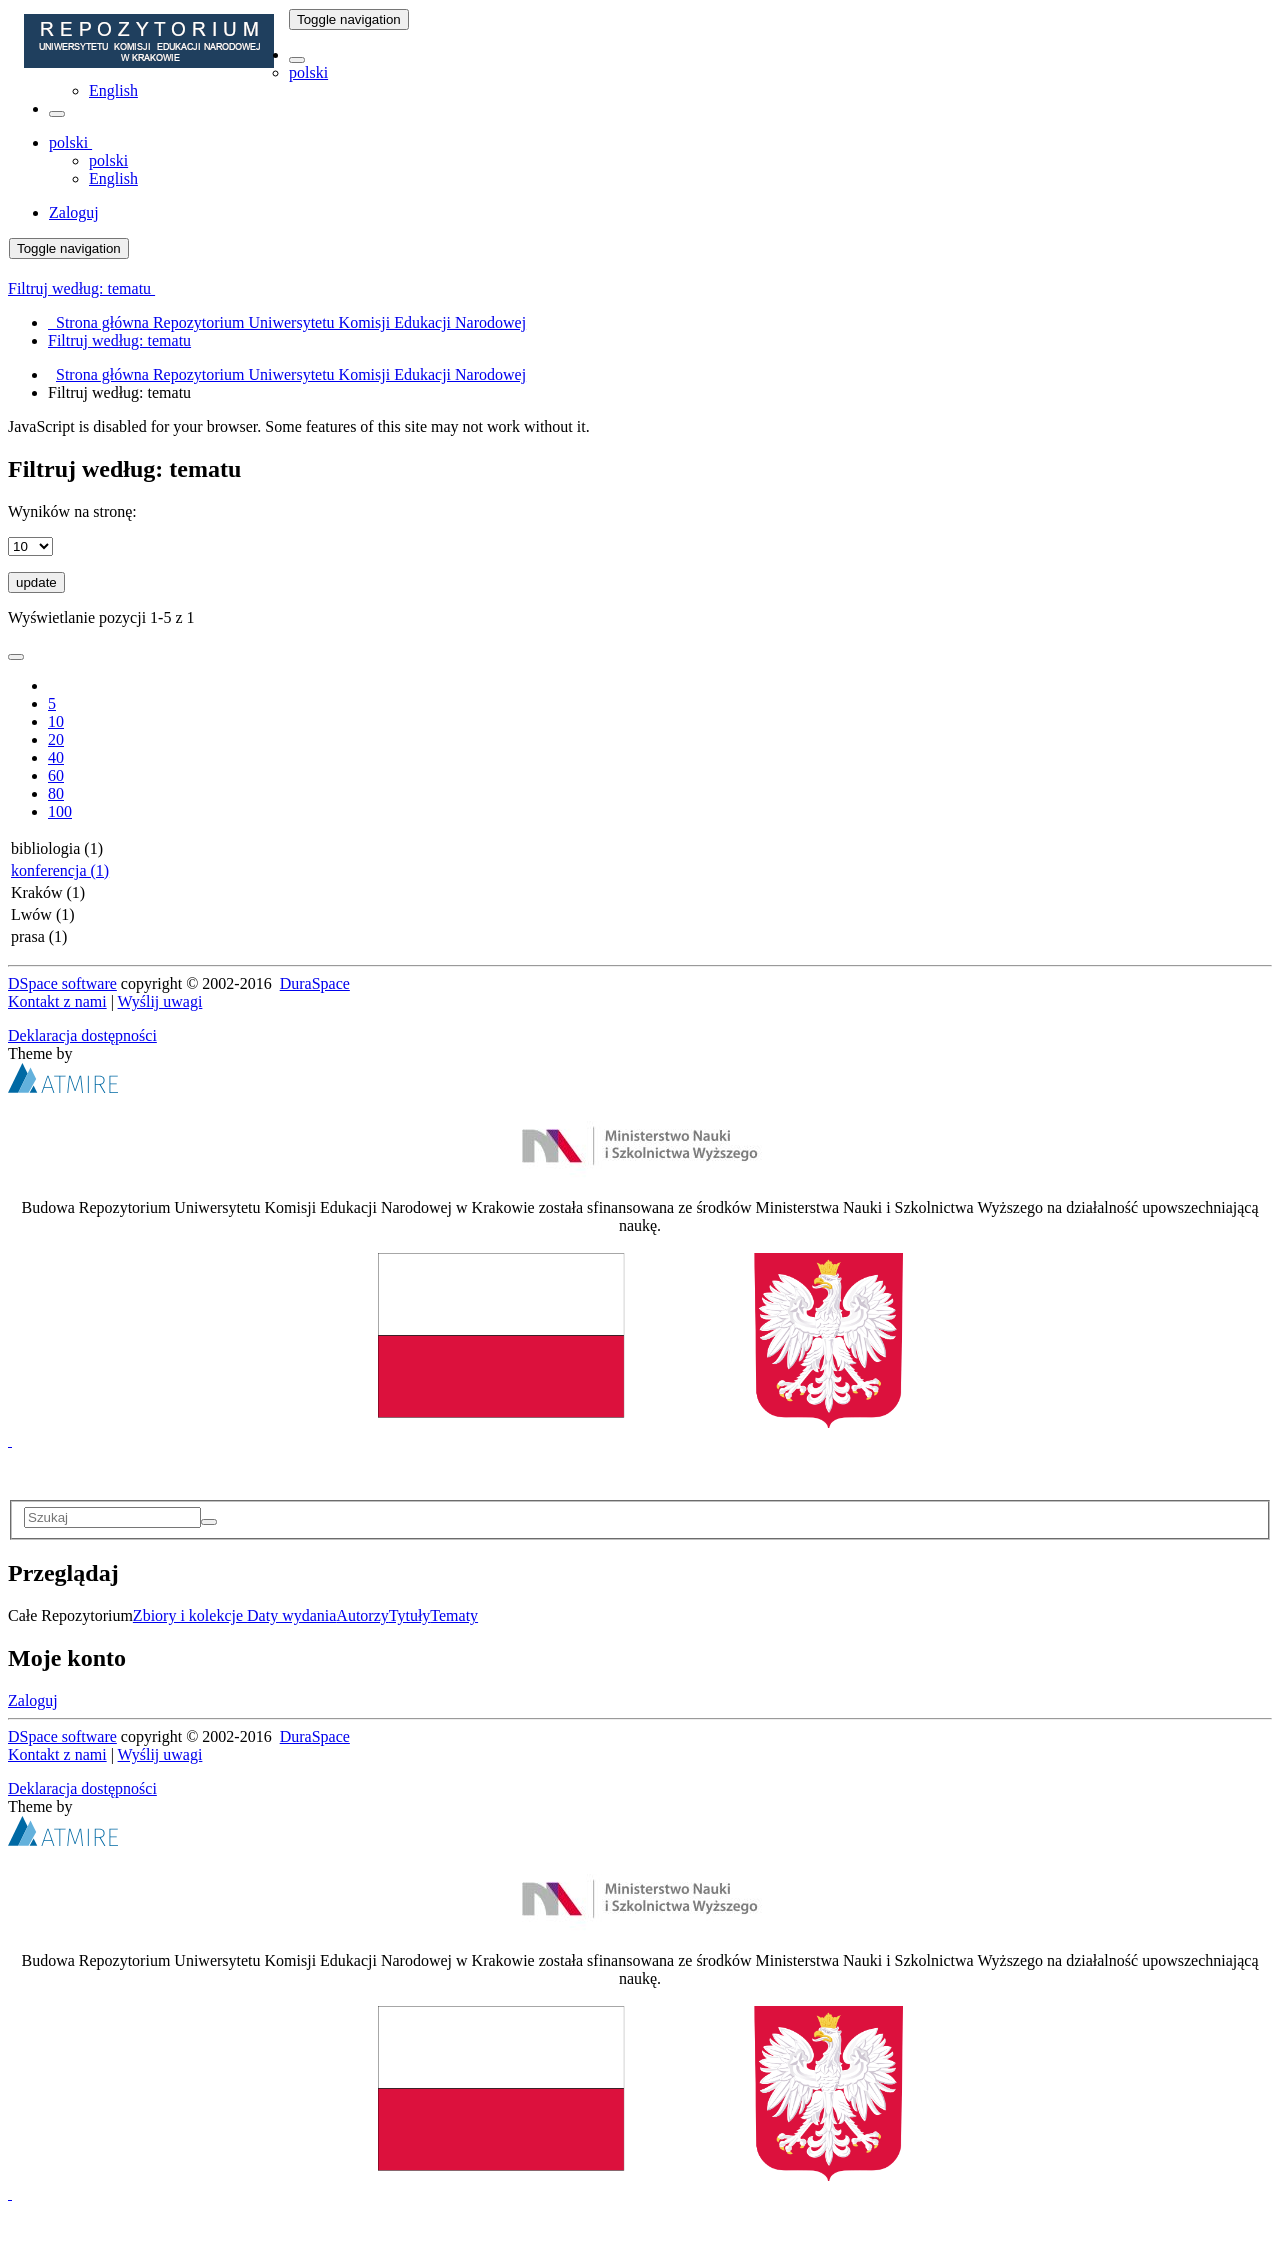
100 (60, 811)
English (113, 90)
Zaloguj (33, 1700)
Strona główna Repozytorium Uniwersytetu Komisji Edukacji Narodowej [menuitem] (287, 322)
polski (308, 72)
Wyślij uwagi (160, 1001)
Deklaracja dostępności (82, 1035)
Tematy (454, 1615)
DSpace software (62, 983)
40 (56, 757)
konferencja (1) (60, 870)
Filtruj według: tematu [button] (81, 288)
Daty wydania (291, 1615)
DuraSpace (315, 983)
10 (56, 721)
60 (56, 775)
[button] (297, 60)
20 (56, 739)
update (36, 582)
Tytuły (410, 1615)
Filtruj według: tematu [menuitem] (119, 340)
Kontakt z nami (57, 1001)
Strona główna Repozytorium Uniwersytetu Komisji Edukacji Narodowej (291, 374)
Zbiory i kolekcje (190, 1615)
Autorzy (362, 1615)
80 (56, 793)
